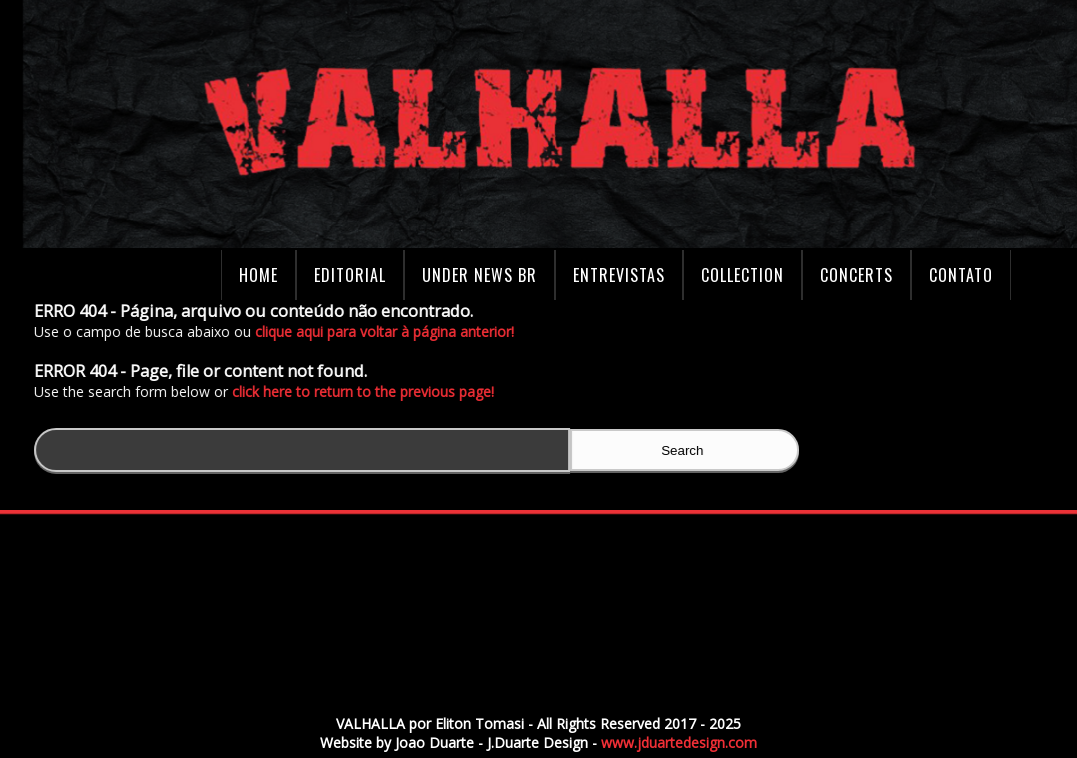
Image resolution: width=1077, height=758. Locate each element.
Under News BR (479, 275)
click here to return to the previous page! (367, 391)
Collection (742, 275)
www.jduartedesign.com (679, 742)
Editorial (350, 275)
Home (258, 275)
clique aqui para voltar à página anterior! (388, 331)
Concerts (856, 275)
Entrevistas (619, 275)
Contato (961, 275)
